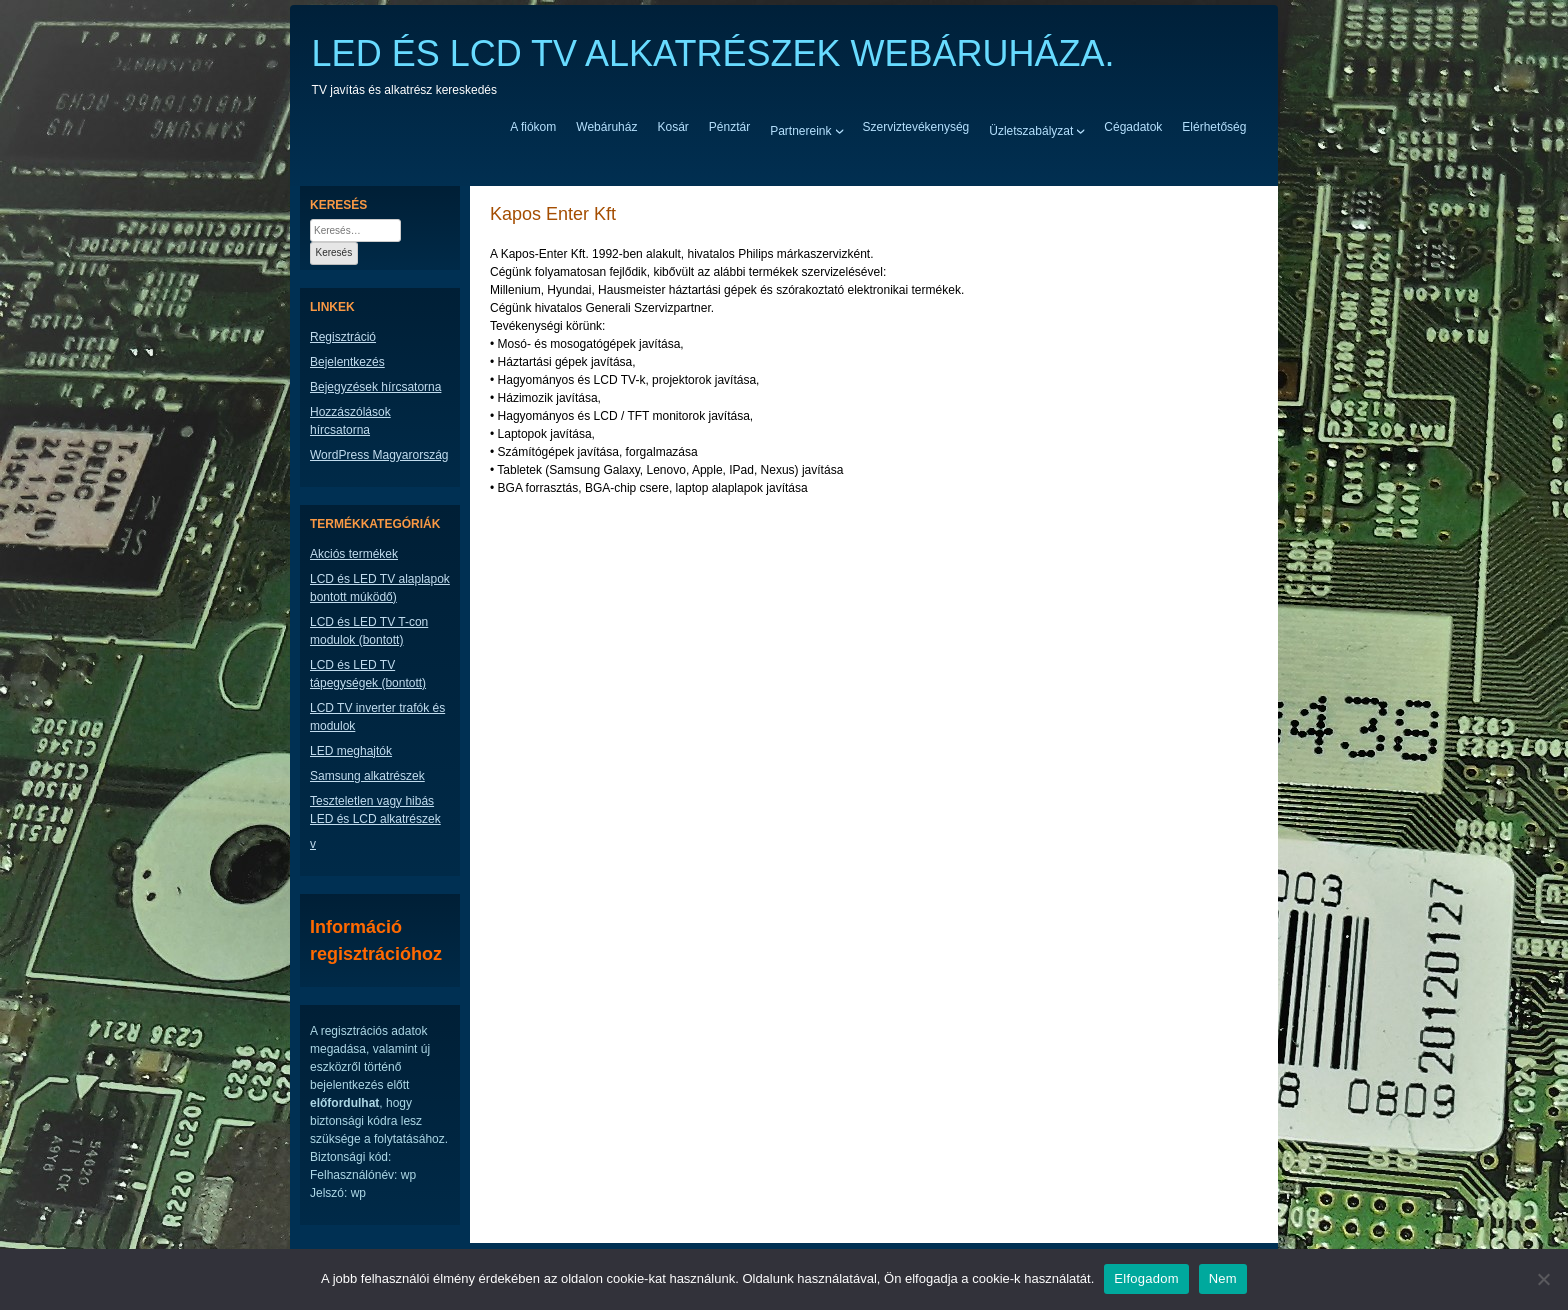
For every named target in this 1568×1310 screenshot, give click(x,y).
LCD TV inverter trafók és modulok (377, 717)
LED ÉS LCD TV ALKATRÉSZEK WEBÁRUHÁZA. (713, 53)
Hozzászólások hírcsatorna (350, 421)
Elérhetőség (1214, 127)
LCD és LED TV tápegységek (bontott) (368, 674)
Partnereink (800, 130)
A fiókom (533, 127)
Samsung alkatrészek (367, 776)
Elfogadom (1146, 1278)
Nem (1223, 1278)
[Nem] (1543, 1279)
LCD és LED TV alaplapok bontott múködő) (380, 588)
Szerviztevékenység (916, 127)
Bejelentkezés (347, 362)
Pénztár (729, 127)
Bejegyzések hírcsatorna (375, 387)
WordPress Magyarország (379, 455)
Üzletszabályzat (1031, 130)
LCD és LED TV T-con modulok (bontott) (369, 631)
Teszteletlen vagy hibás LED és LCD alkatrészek (375, 810)
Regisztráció (343, 337)
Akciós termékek (354, 554)
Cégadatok (1133, 127)
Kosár (672, 127)
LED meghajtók (351, 751)
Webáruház (606, 127)
